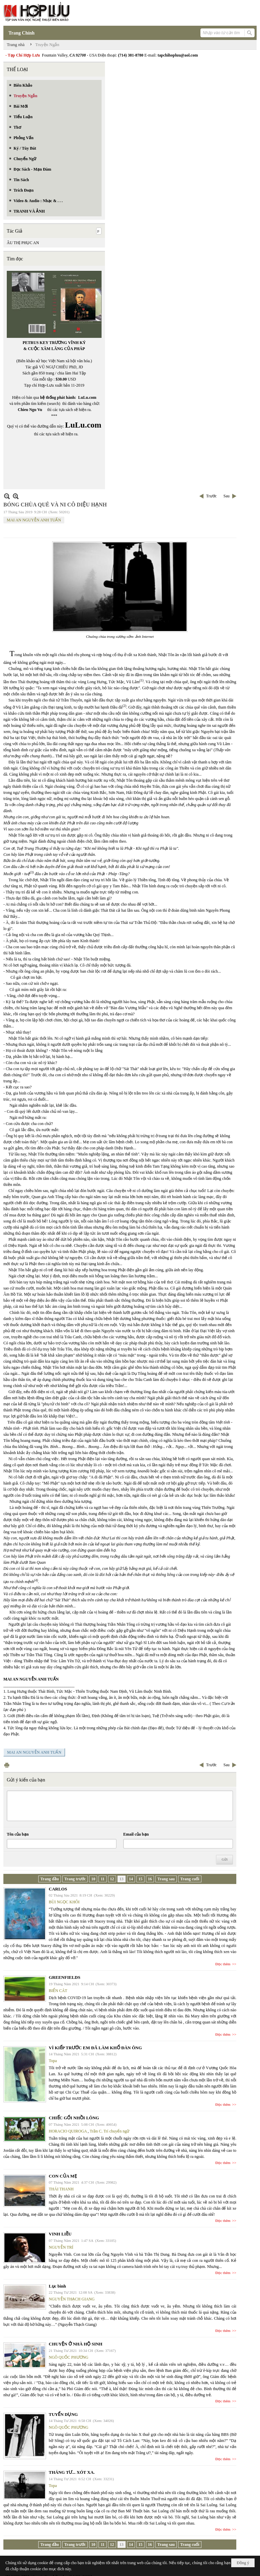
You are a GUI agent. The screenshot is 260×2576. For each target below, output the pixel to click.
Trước (211, 496)
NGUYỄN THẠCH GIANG (71, 2299)
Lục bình (57, 2286)
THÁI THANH (61, 2189)
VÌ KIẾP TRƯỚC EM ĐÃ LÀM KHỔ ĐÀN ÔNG (95, 2047)
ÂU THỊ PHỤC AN (23, 242)
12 (112, 1879)
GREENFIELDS (64, 1977)
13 (122, 1879)
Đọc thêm (223, 1964)
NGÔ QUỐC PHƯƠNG (68, 2357)
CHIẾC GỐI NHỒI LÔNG (74, 2117)
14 (131, 1879)
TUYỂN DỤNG (63, 2414)
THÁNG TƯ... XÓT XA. (72, 2472)
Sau (226, 496)
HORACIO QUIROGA (68, 2131)
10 (93, 1879)
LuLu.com (87, 397)
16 (150, 1879)
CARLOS (58, 1888)
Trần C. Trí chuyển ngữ (109, 2131)
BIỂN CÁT (58, 1990)
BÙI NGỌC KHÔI (64, 1902)
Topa (53, 2060)
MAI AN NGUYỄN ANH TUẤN (34, 520)
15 (140, 1879)
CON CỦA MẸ (63, 2176)
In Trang (6, 1765)
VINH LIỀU (60, 2233)
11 (102, 1879)
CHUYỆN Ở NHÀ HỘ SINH (75, 2343)
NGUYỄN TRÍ (61, 2247)
